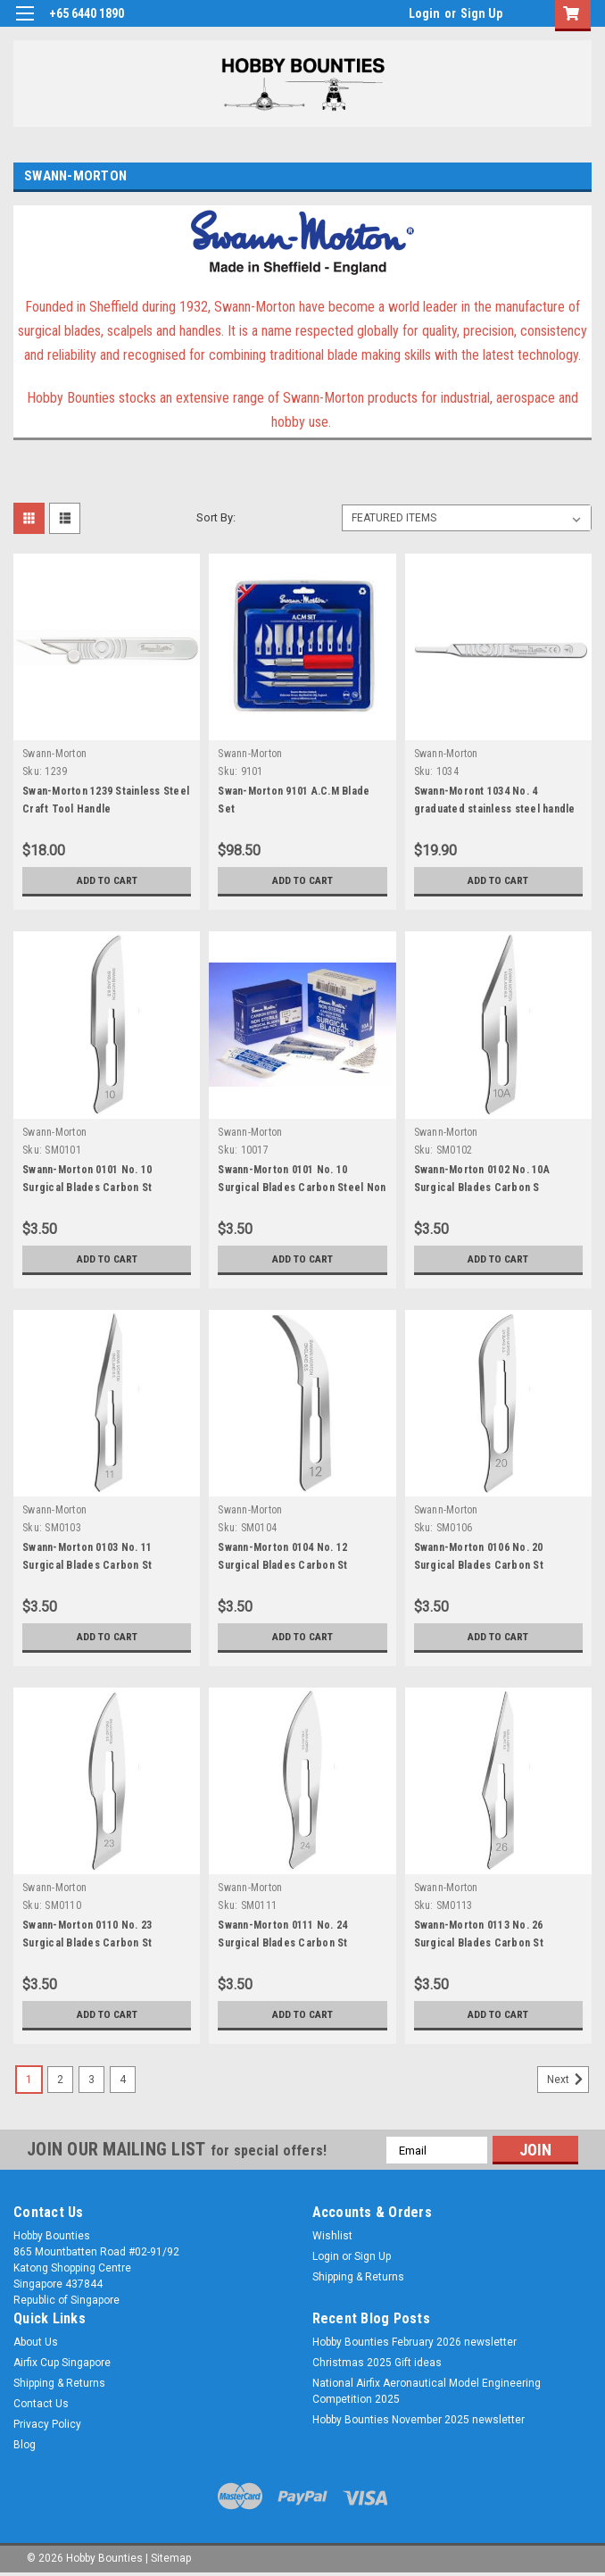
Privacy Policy (47, 2424)
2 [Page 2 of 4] (60, 2079)
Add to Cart (106, 880)
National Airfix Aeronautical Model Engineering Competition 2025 (426, 2391)
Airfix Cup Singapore (62, 2362)
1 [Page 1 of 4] (29, 2079)
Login (424, 13)
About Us (35, 2342)
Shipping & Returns (358, 2277)
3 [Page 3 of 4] (91, 2079)
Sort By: (216, 517)
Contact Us (41, 2403)
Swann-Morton (54, 753)
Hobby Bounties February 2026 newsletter (414, 2342)
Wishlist (332, 2236)
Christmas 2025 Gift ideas (377, 2362)
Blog (24, 2444)
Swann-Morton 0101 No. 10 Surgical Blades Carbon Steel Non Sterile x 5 (301, 1187)
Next (568, 2079)
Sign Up (481, 13)
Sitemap (171, 2558)
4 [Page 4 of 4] (123, 2079)
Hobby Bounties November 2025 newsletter (418, 2419)
